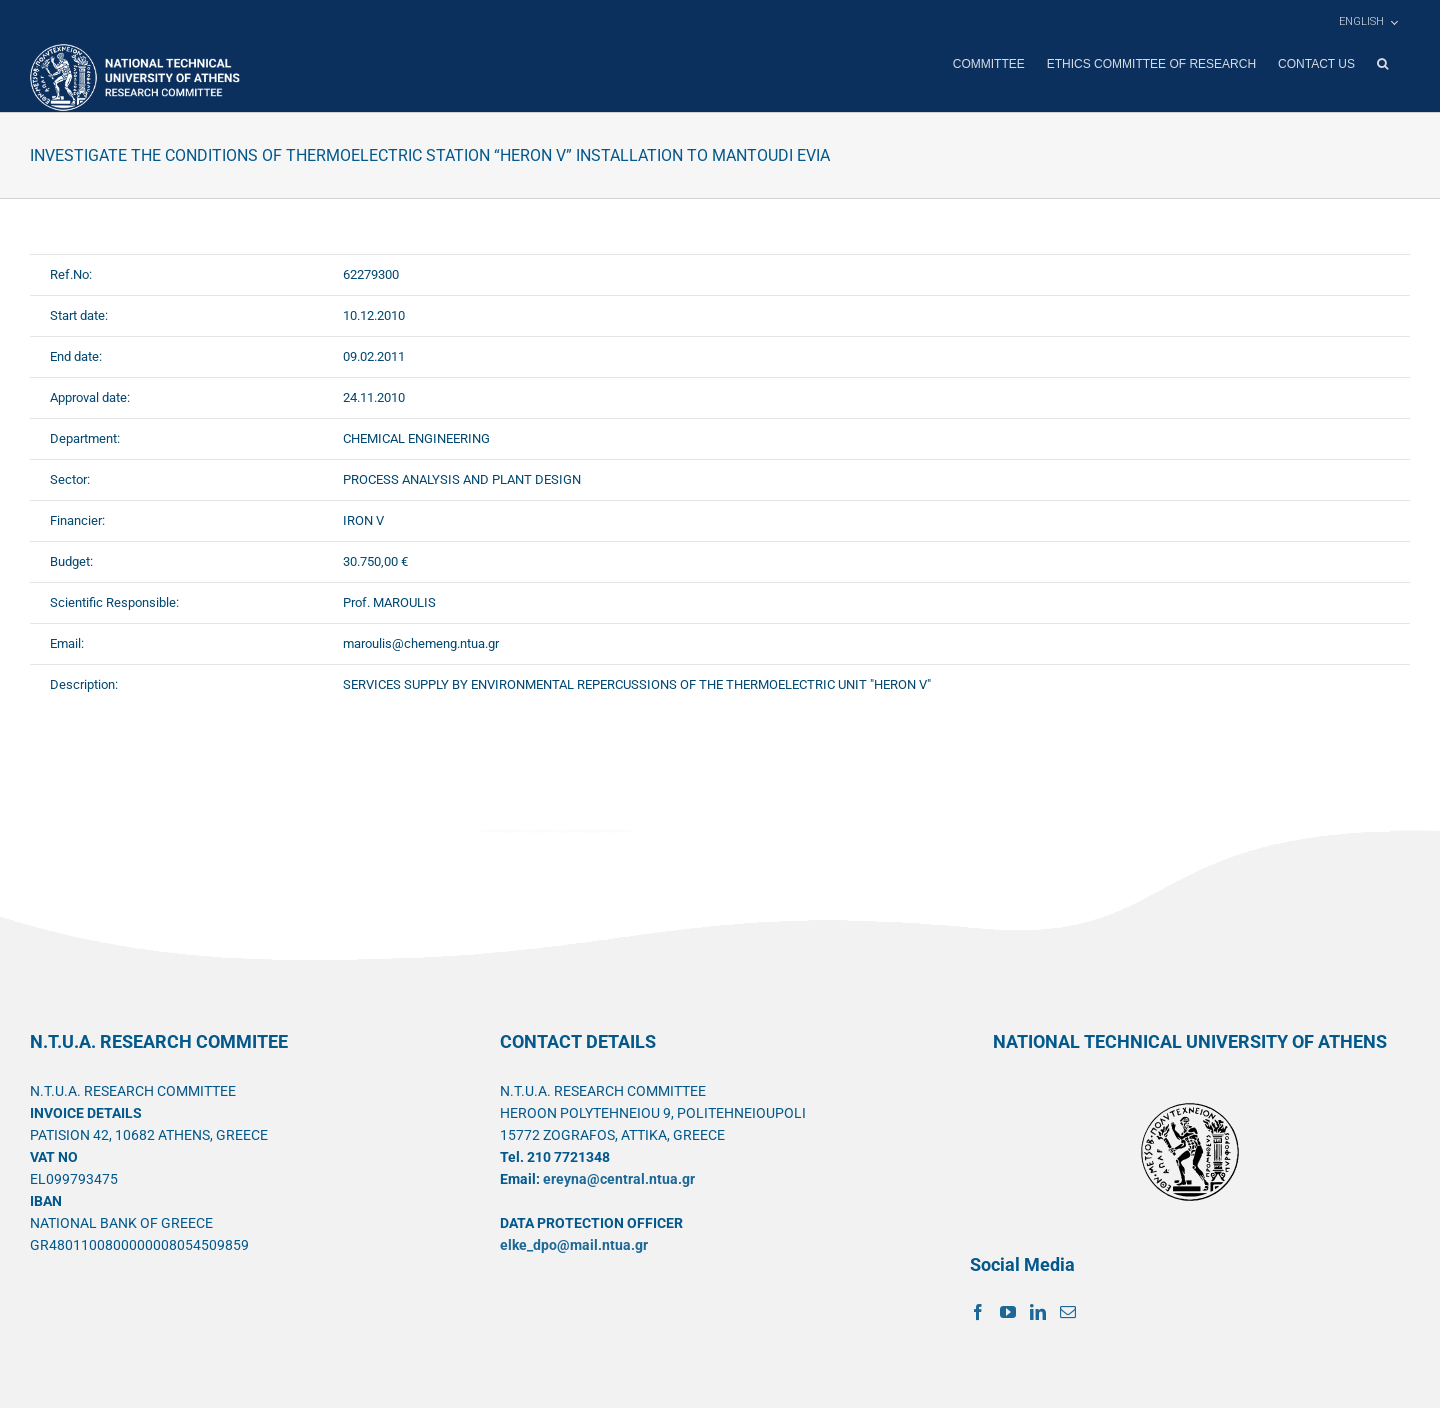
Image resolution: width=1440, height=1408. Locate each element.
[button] (1382, 64)
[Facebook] (978, 1311)
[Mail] (1068, 1311)
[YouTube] (1008, 1311)
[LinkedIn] (1038, 1311)
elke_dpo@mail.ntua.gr (574, 1244)
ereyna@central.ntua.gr (619, 1178)
